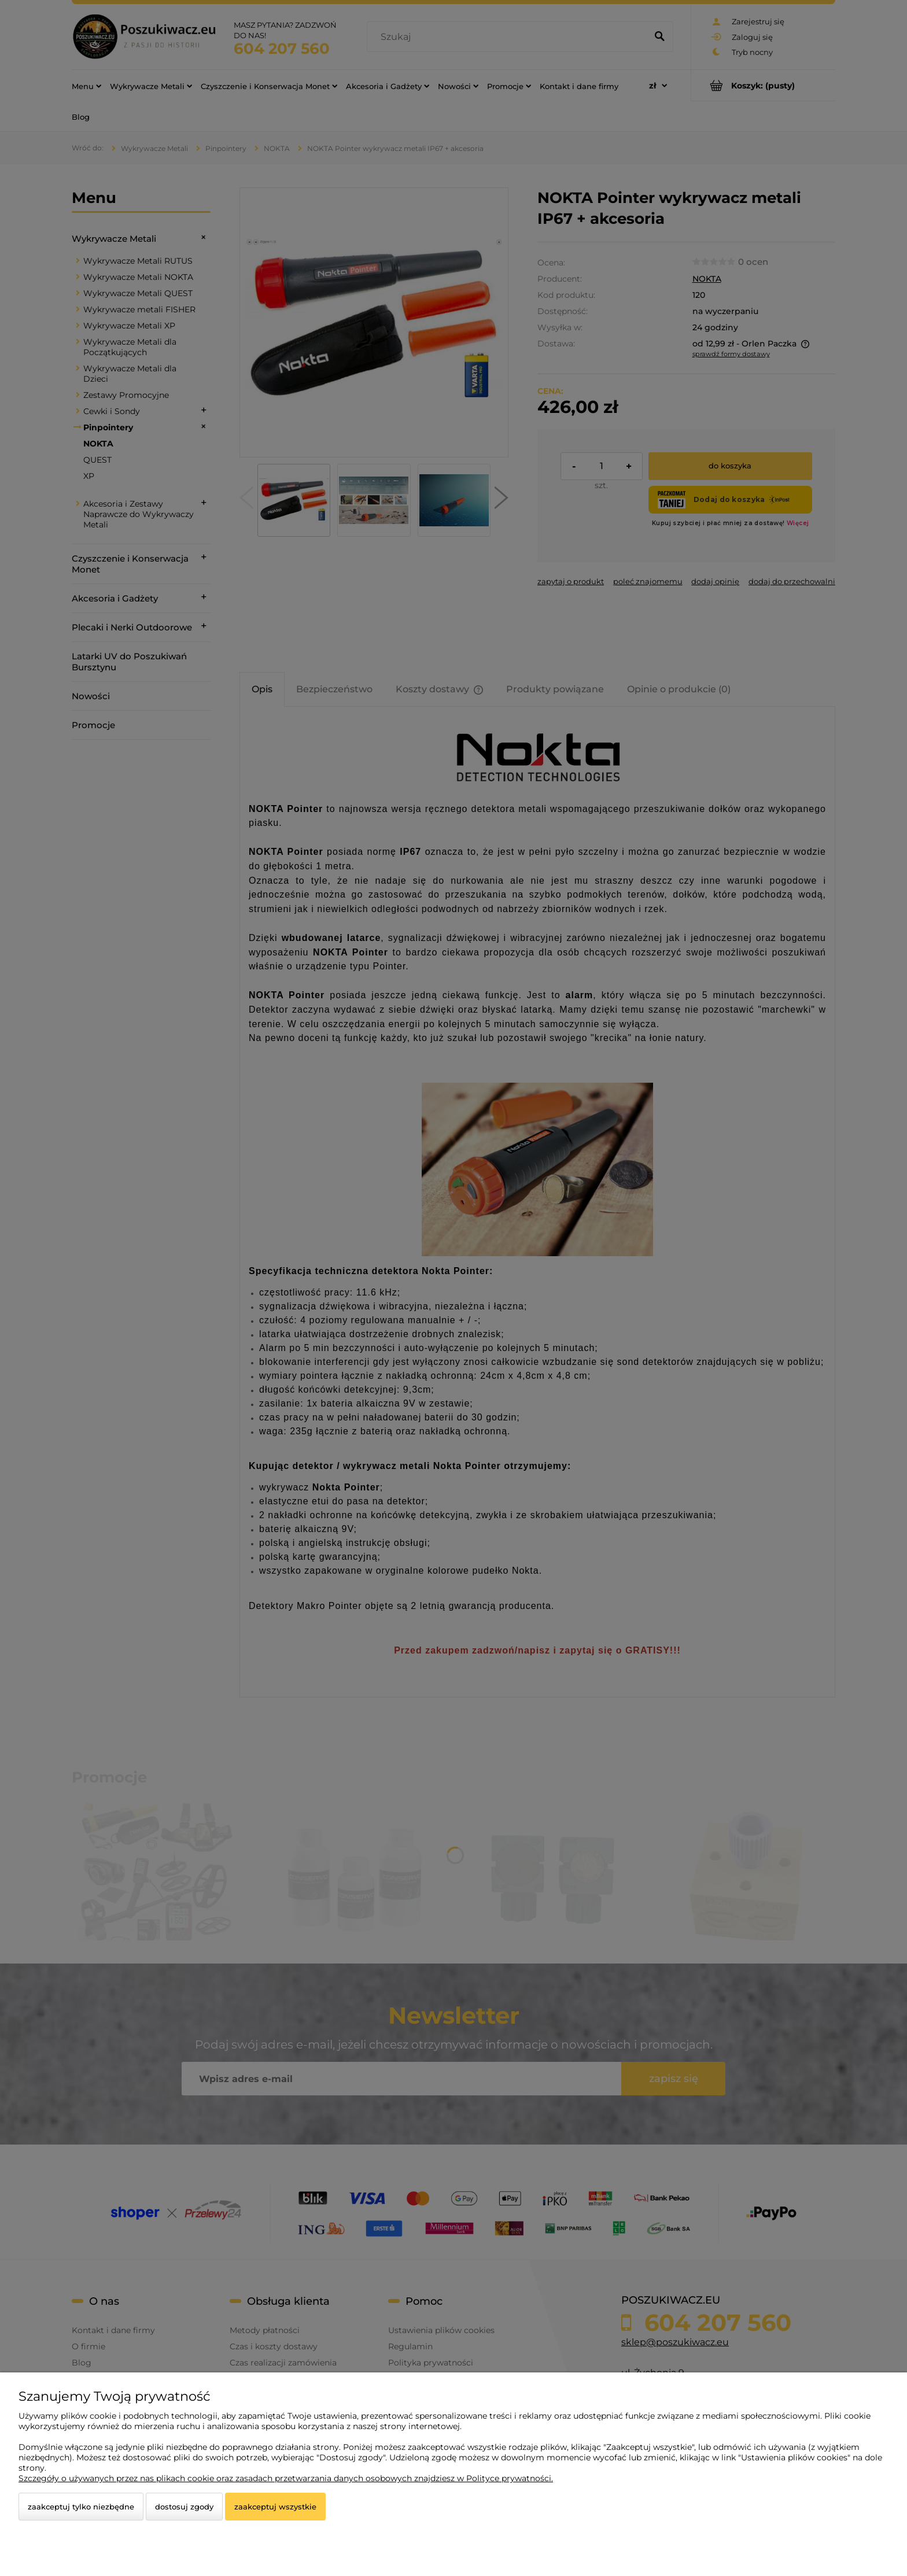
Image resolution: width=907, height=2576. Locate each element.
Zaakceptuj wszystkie (275, 2506)
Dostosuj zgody (184, 2506)
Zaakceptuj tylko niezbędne (81, 2506)
